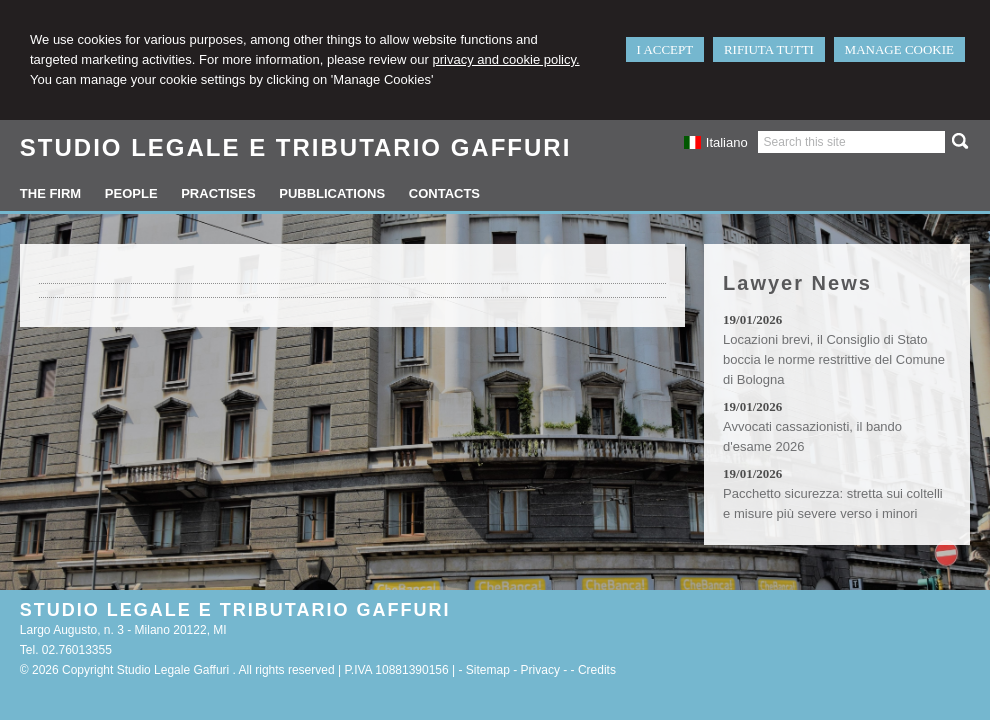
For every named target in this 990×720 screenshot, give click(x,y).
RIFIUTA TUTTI (769, 49)
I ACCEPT (665, 49)
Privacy (540, 670)
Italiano (715, 142)
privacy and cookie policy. (505, 59)
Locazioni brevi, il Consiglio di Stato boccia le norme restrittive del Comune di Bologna (834, 359)
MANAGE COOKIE (899, 49)
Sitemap (488, 670)
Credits (597, 670)
